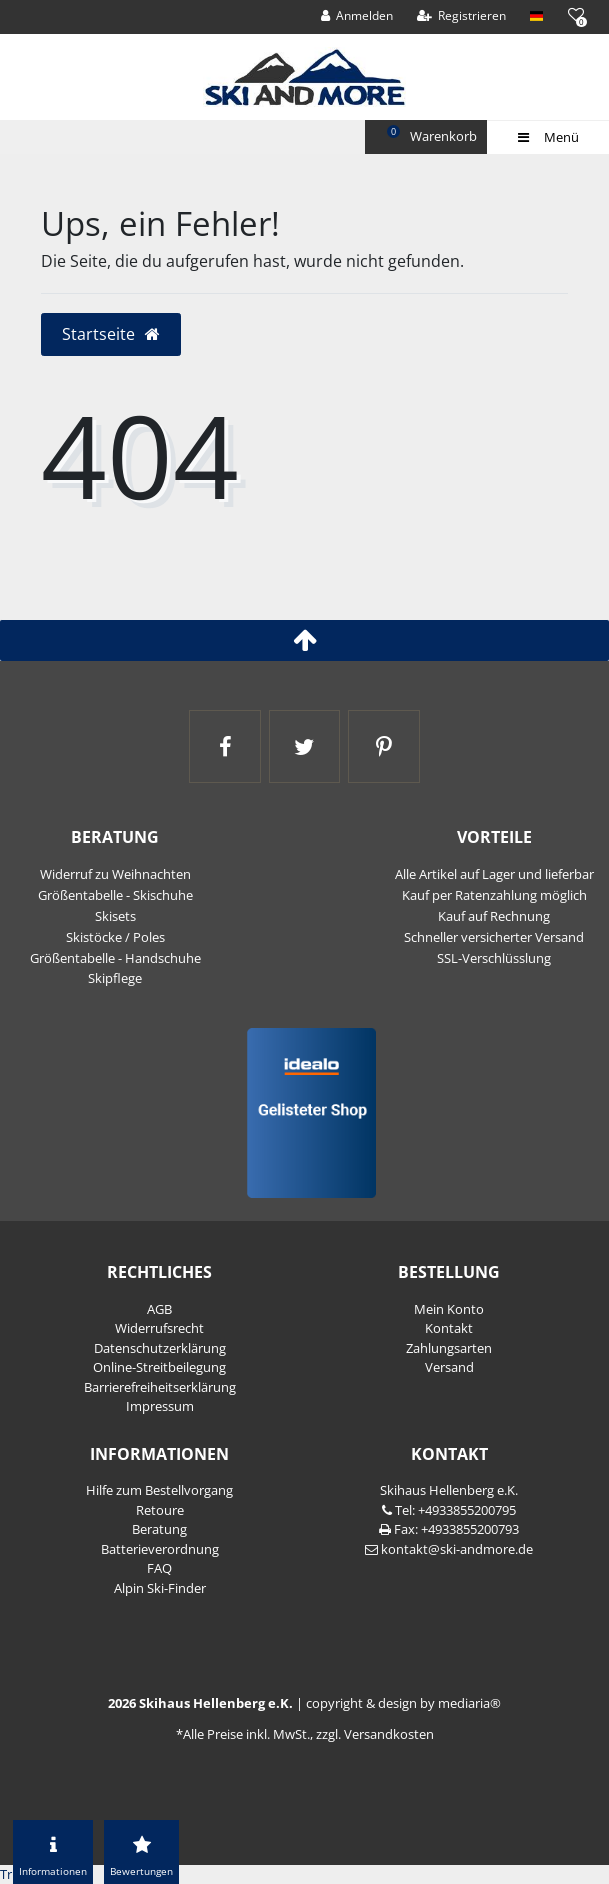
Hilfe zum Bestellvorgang (159, 1490)
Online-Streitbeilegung (159, 1367)
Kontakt (449, 1328)
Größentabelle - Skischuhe (115, 895)
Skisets (115, 916)
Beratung (159, 1529)
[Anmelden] (357, 16)
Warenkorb (434, 135)
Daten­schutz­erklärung (160, 1348)
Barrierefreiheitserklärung (160, 1387)
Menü (547, 137)
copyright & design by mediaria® (403, 1703)
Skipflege (115, 978)
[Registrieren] (462, 16)
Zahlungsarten (449, 1348)
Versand (449, 1367)
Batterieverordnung (160, 1549)
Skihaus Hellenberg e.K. (449, 1490)
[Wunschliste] (575, 14)
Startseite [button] (111, 334)
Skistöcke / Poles (115, 937)
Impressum (160, 1406)
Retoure (160, 1510)
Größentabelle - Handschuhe (115, 958)
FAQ (159, 1568)
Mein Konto (449, 1309)
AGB (159, 1309)
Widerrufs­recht (159, 1328)
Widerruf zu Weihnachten (115, 874)
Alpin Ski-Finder (160, 1588)
